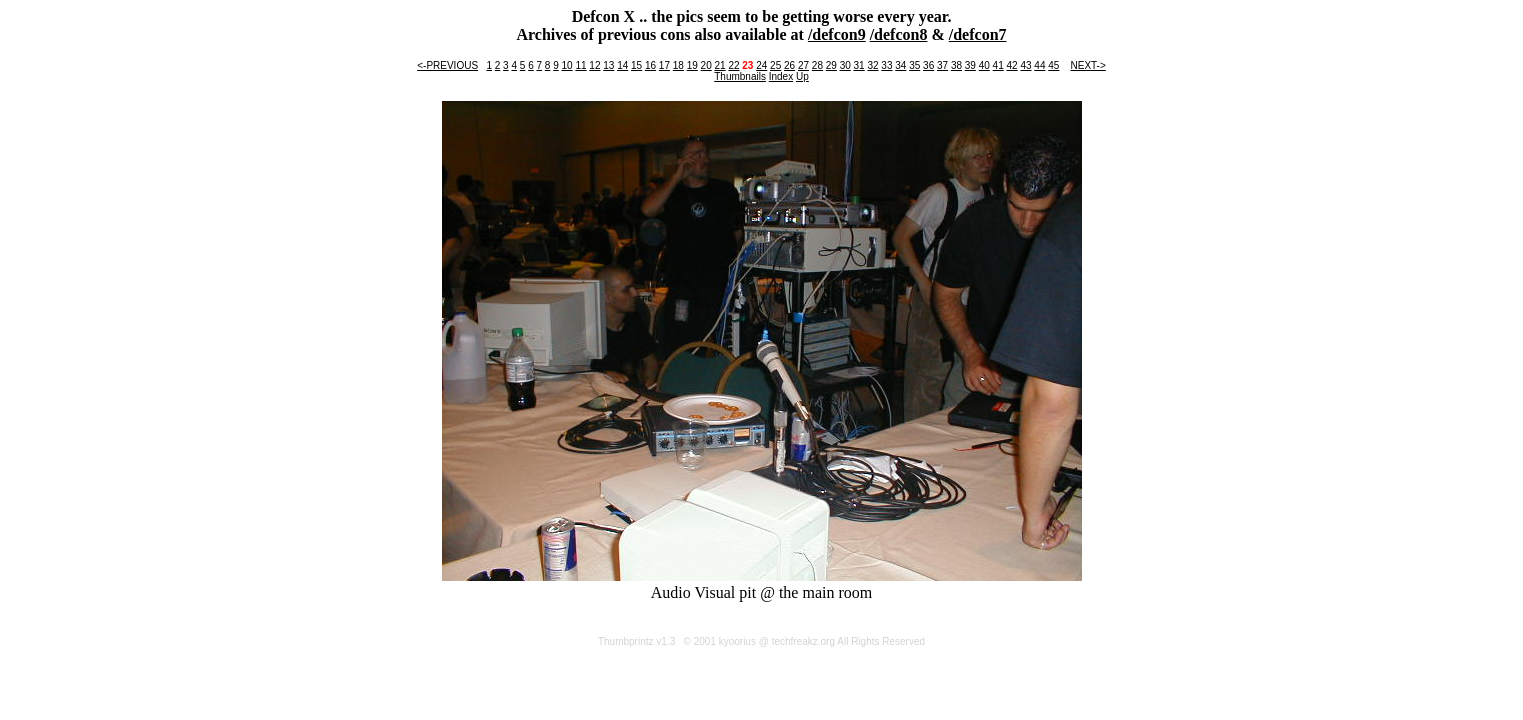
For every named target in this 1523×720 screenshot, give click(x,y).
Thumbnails (740, 76)
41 (998, 65)
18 (678, 65)
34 (900, 65)
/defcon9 (837, 34)
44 (1039, 65)
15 (636, 65)
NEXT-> (1087, 65)
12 (594, 65)
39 (970, 65)
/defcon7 (978, 34)
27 (803, 65)
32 (872, 65)
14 (622, 65)
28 (817, 65)
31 (859, 65)
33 (886, 65)
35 (914, 65)
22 (733, 65)
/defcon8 (899, 34)
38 (956, 65)
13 (608, 65)
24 (761, 65)
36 (928, 65)
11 (580, 65)
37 (942, 65)
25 (775, 65)
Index (781, 76)
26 (789, 65)
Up (802, 76)
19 (692, 65)
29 (831, 65)
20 (706, 65)
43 (1025, 65)
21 (719, 65)
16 (650, 65)
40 (984, 65)
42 (1012, 65)
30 (845, 65)
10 (567, 65)
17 (664, 65)
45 (1053, 65)
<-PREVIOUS (447, 65)
